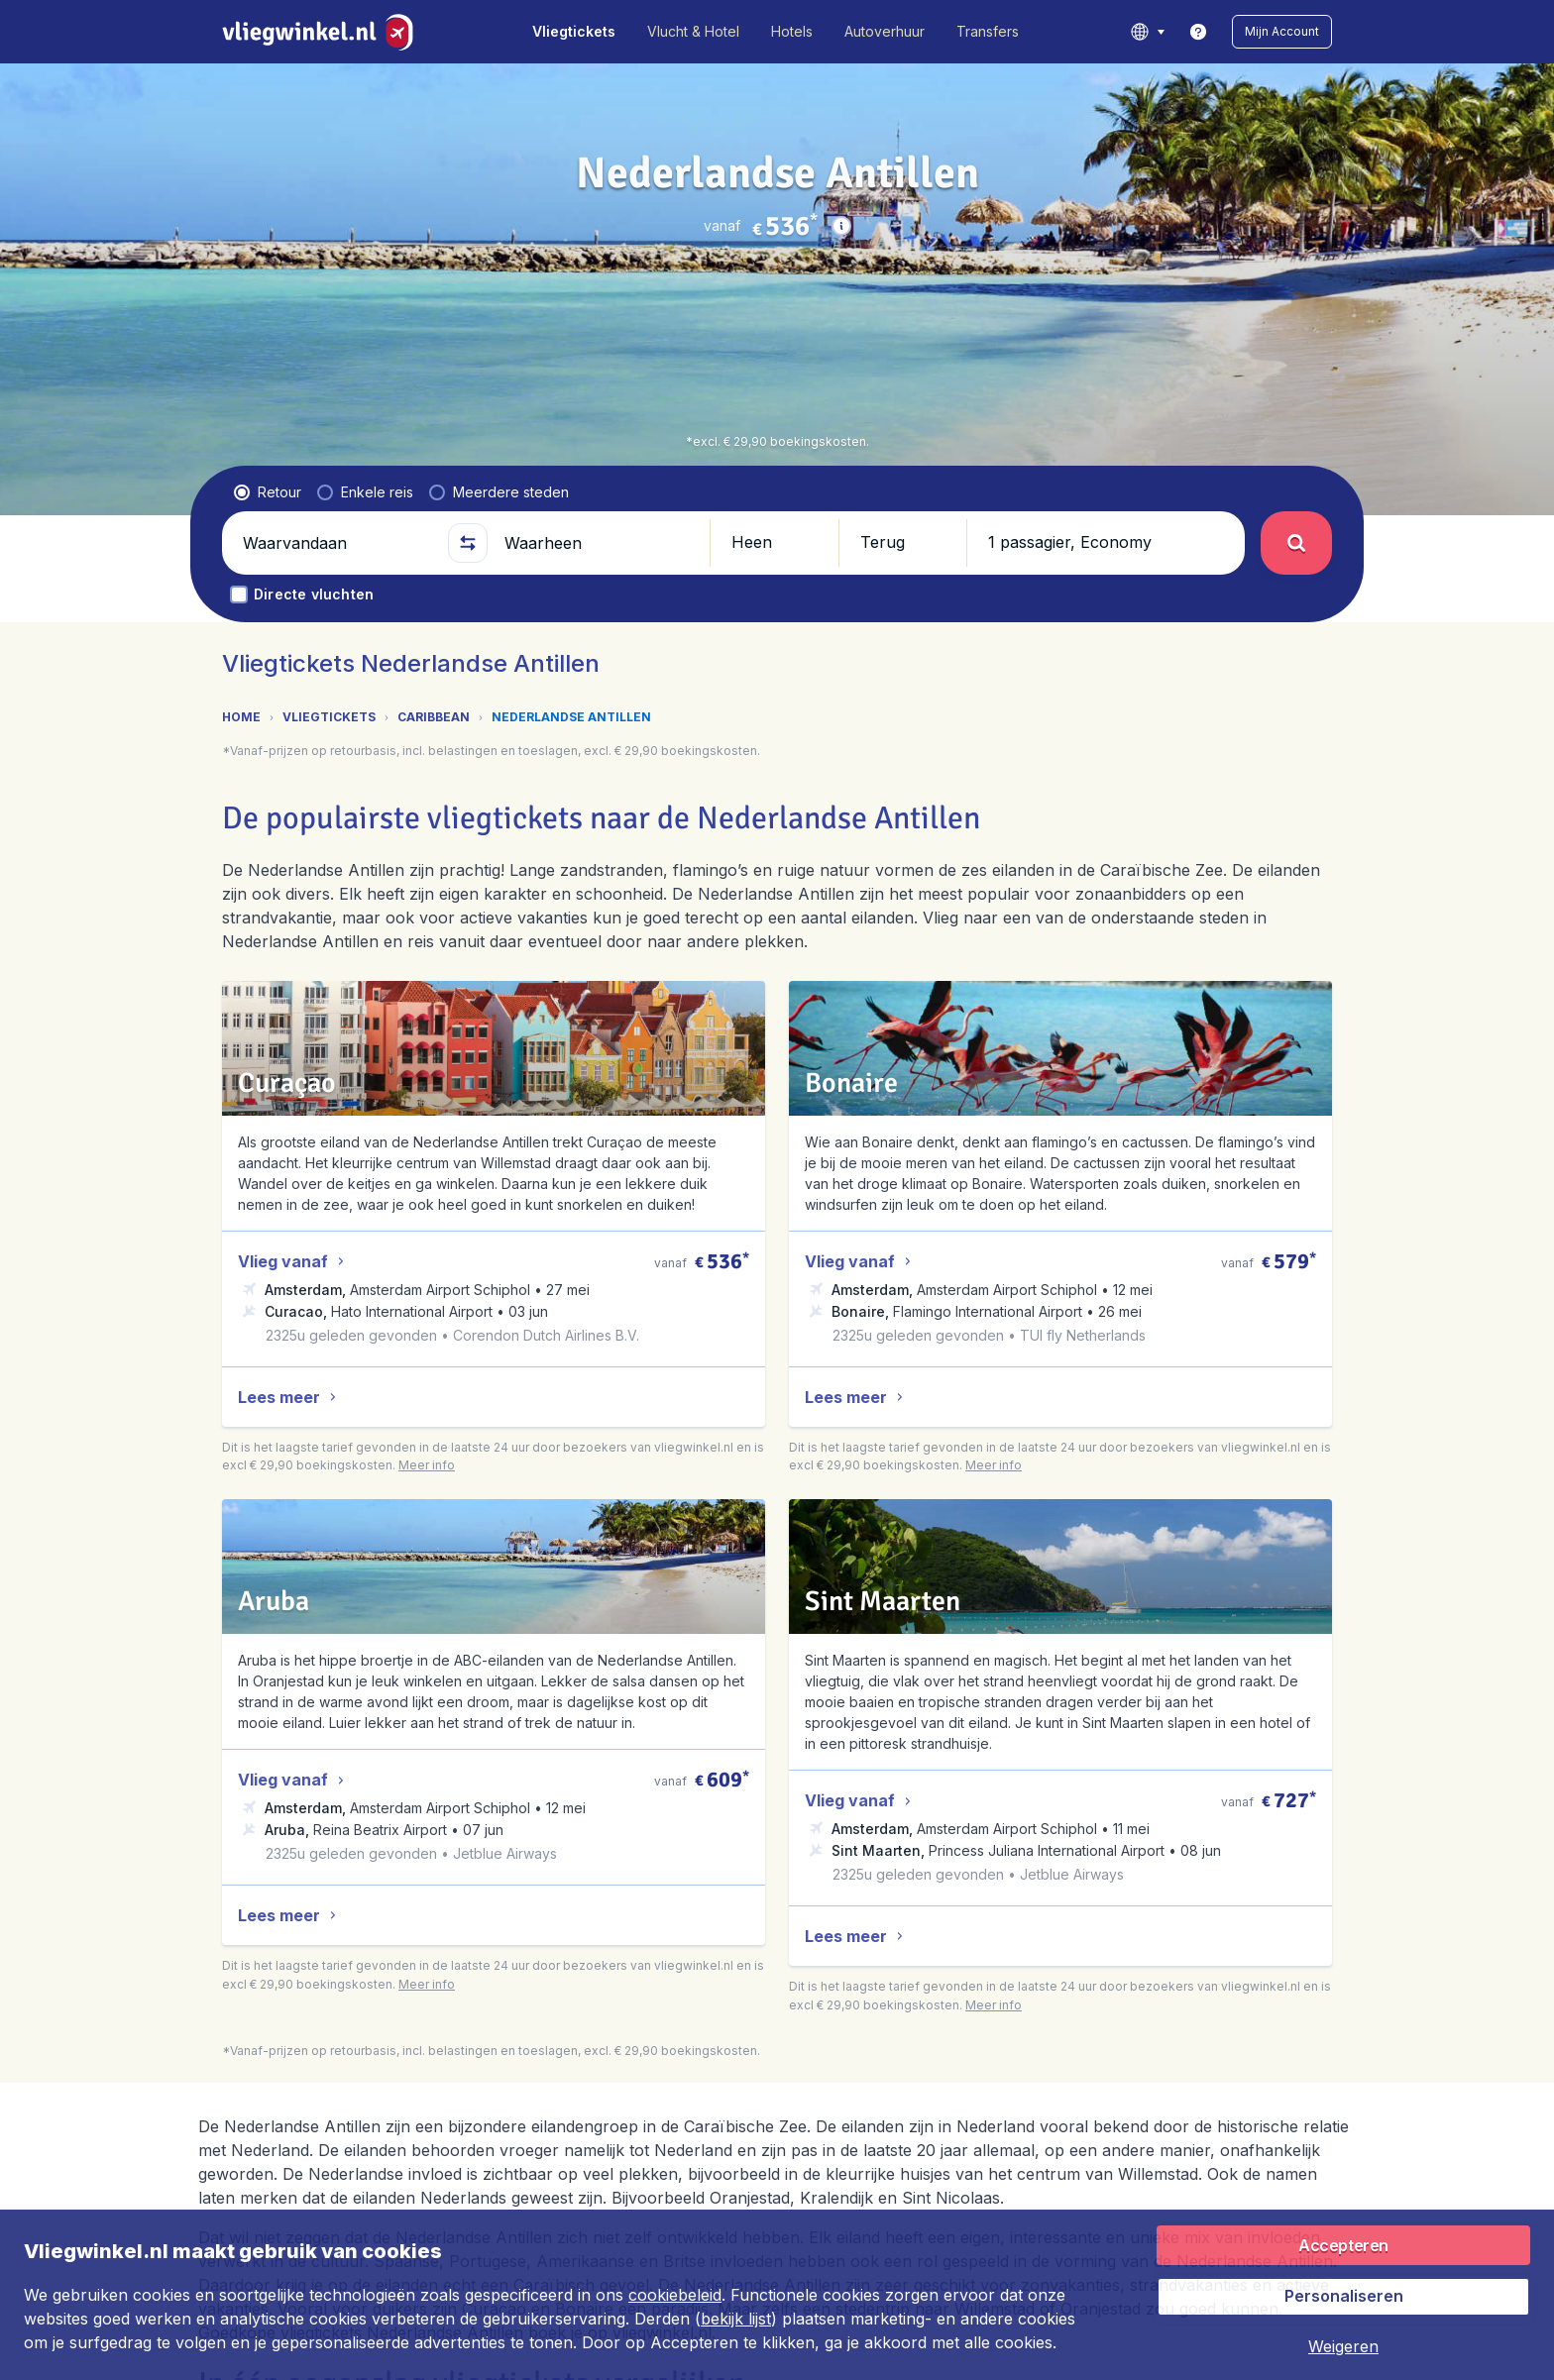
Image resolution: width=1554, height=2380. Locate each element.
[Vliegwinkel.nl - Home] (321, 31)
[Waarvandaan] (337, 543)
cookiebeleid (675, 2295)
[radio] (267, 492)
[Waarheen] (599, 543)
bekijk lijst (736, 2318)
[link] (1198, 32)
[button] (1282, 32)
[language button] (1147, 32)
